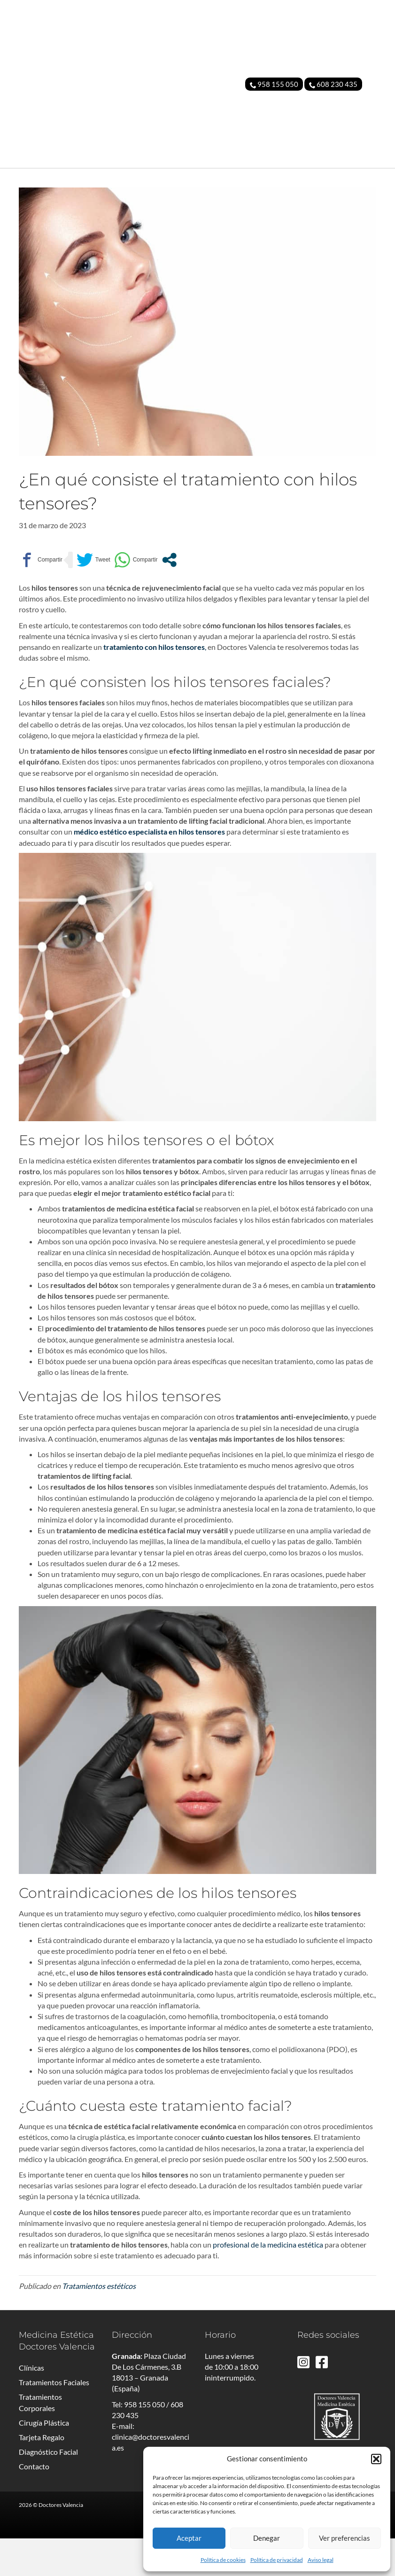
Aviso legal (320, 2559)
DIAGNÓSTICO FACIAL (338, 177)
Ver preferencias (344, 2538)
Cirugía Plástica (44, 2460)
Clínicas (31, 2405)
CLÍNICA (43, 177)
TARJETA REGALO (270, 177)
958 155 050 (274, 84)
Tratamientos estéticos (99, 2323)
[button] (376, 2459)
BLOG (319, 196)
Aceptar (189, 2538)
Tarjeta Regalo (41, 2474)
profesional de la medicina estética (268, 2282)
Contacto (34, 2503)
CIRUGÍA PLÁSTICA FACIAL (190, 177)
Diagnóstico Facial (48, 2489)
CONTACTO (354, 196)
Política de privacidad (276, 2559)
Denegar (266, 2538)
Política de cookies (223, 2559)
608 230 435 (333, 84)
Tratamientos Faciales (54, 2419)
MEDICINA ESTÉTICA (101, 177)
